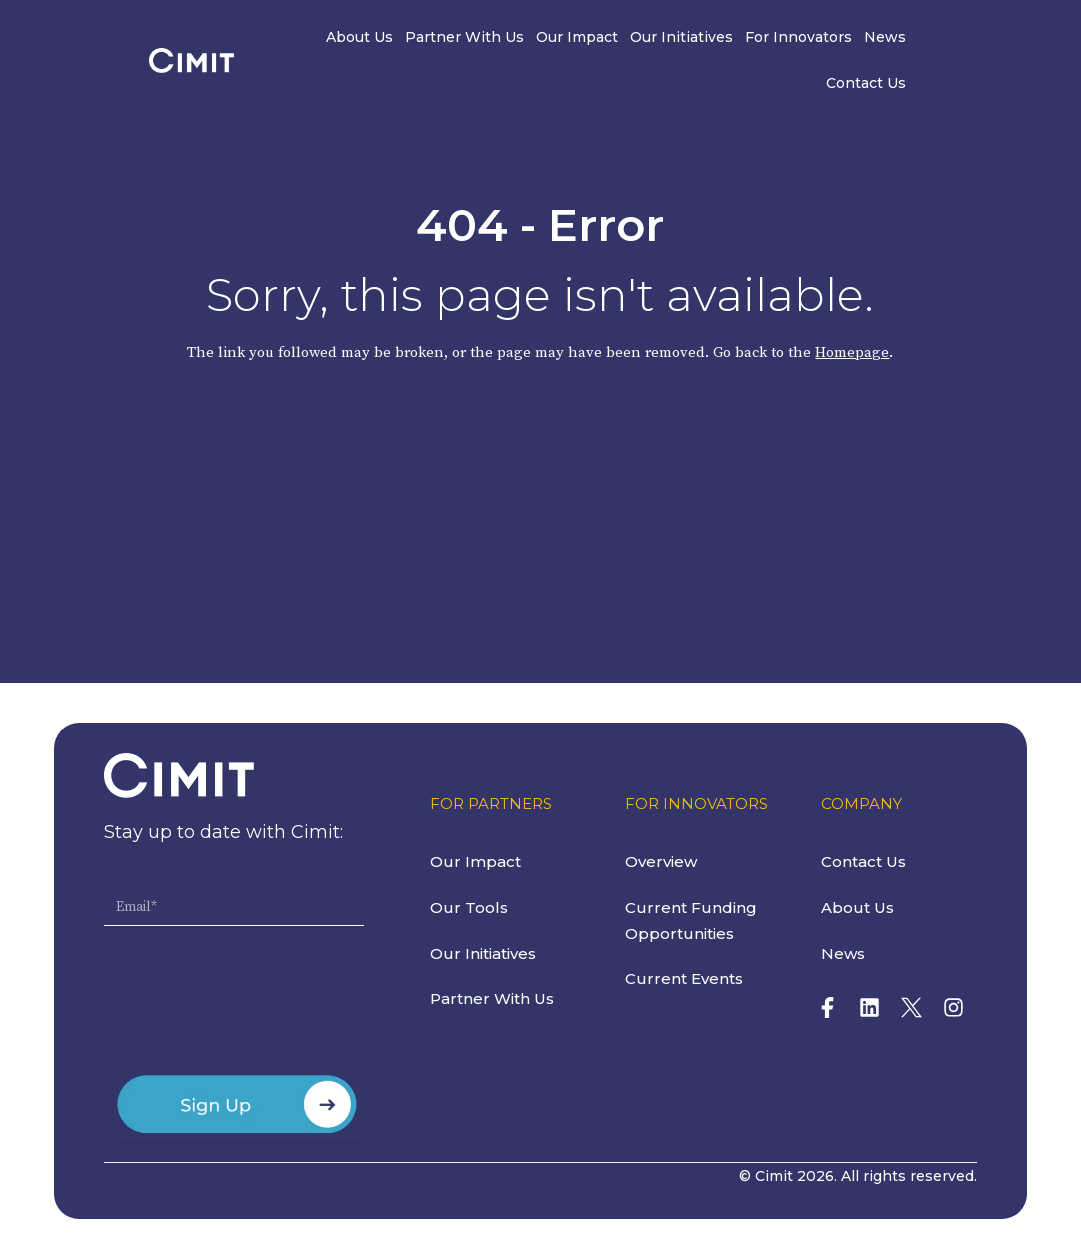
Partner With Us (430, 38)
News (851, 38)
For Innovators (764, 38)
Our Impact (543, 38)
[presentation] (256, 1005)
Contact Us (924, 38)
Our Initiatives (647, 38)
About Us (325, 38)
